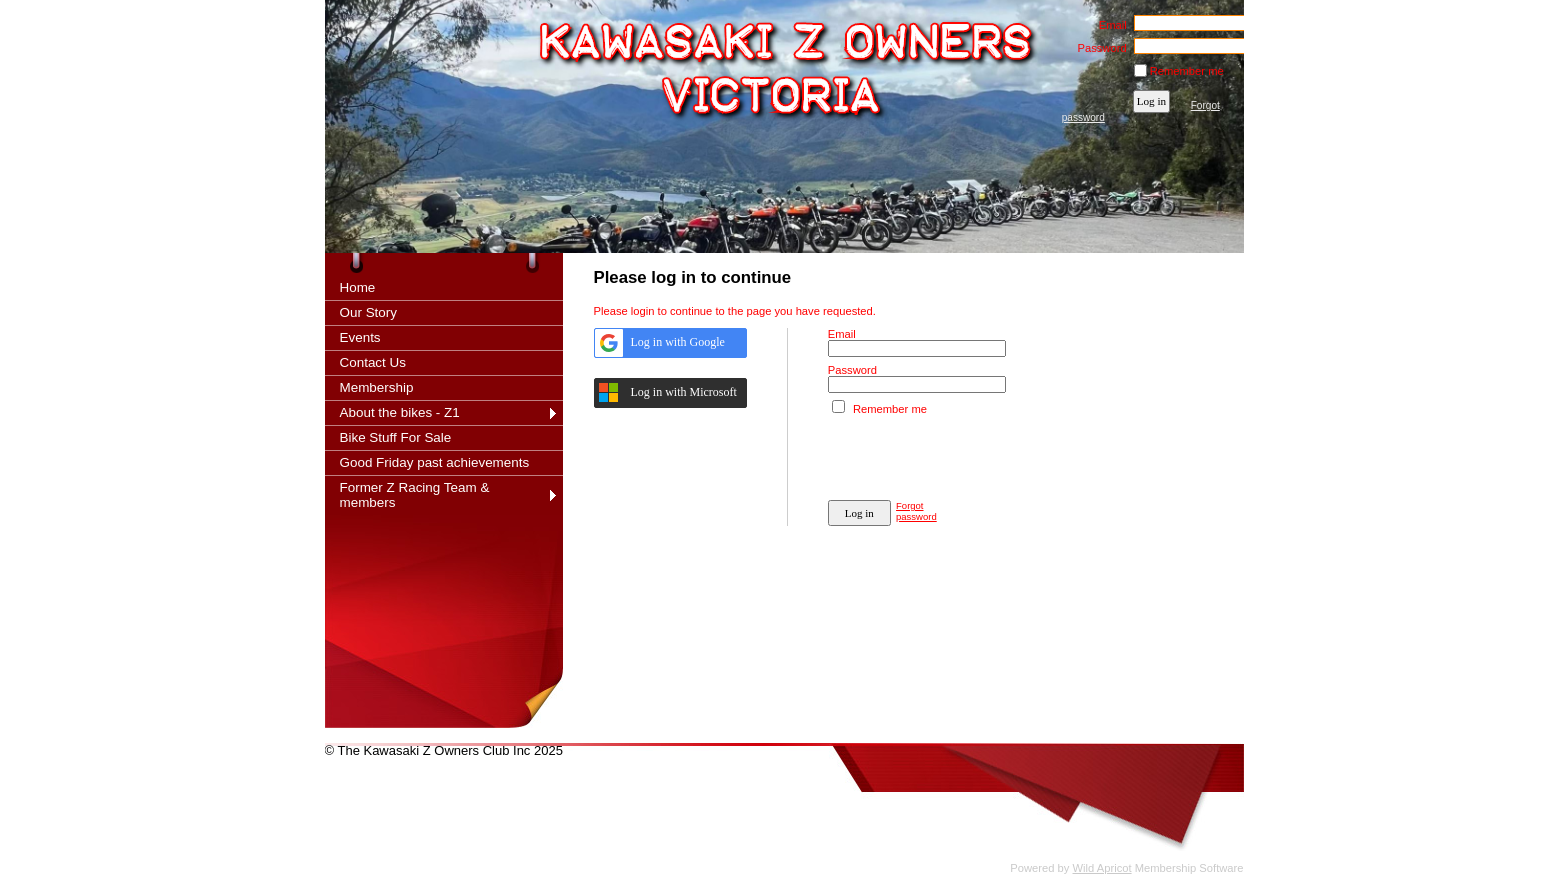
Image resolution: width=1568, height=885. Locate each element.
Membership (377, 387)
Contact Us (373, 362)
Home (358, 287)
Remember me (1187, 71)
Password (1098, 48)
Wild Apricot (1102, 868)
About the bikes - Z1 (400, 412)
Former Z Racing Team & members (415, 495)
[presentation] (980, 454)
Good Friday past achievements (435, 462)
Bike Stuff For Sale (396, 437)
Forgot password (916, 511)
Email (1108, 25)
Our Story (369, 312)
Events (360, 337)
